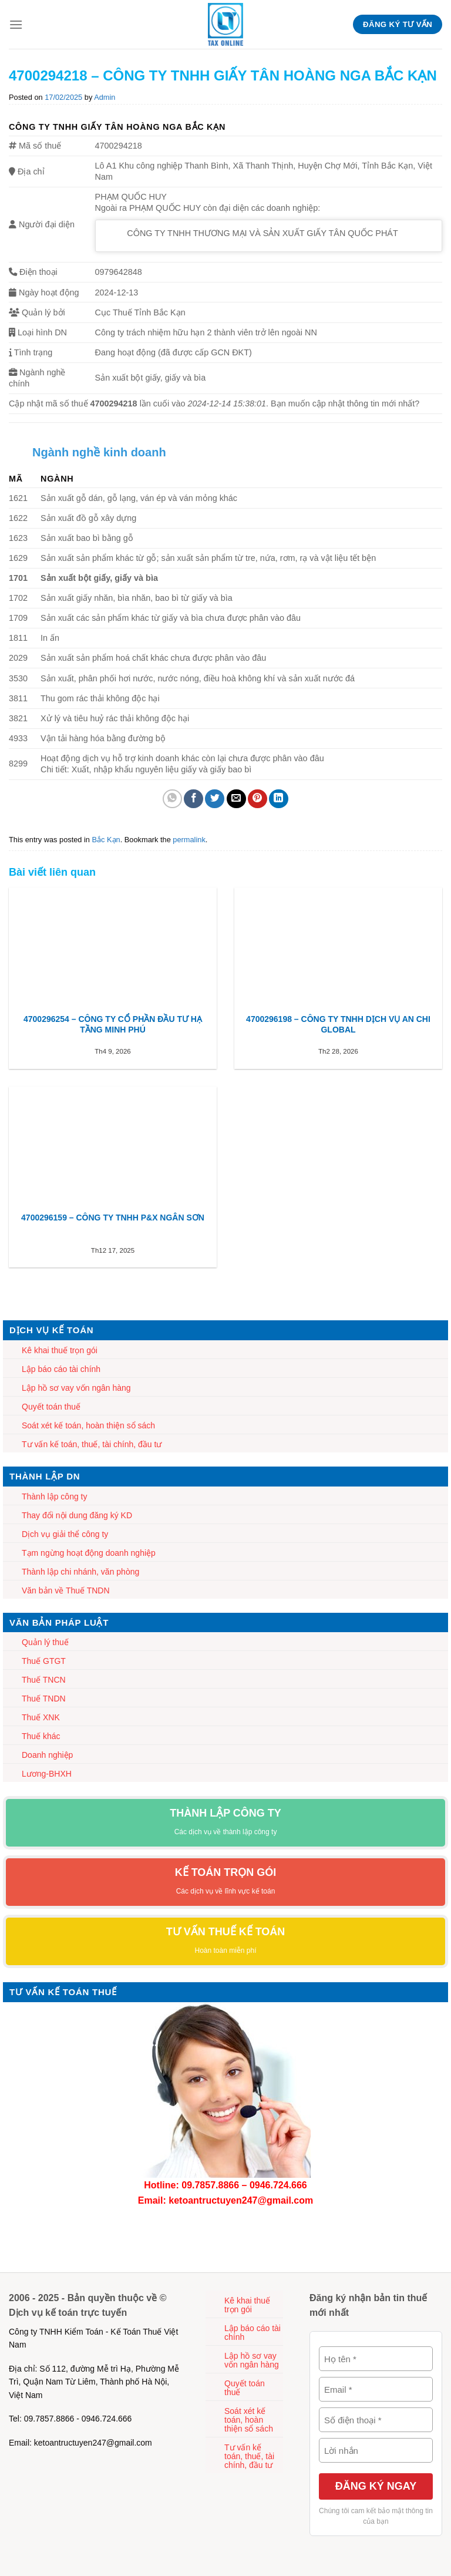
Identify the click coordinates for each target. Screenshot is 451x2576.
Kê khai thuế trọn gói (59, 1350)
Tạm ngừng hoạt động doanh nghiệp (89, 1553)
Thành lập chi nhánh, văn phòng (80, 1571)
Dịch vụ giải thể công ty (65, 1534)
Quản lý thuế (45, 1642)
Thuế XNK (41, 1717)
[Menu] (16, 24)
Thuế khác (41, 1736)
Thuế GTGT (44, 1661)
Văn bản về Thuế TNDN (66, 1590)
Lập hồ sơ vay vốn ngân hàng (76, 1388)
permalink (189, 839)
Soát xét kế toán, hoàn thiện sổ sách (88, 1425)
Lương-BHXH (47, 1773)
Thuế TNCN (44, 1679)
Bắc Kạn (106, 839)
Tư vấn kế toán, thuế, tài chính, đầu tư (91, 1444)
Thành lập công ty (54, 1496)
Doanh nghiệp (47, 1755)
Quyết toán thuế (51, 1406)
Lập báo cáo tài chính (61, 1369)
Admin (104, 97)
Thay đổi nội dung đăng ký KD (77, 1515)
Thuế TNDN (44, 1698)
